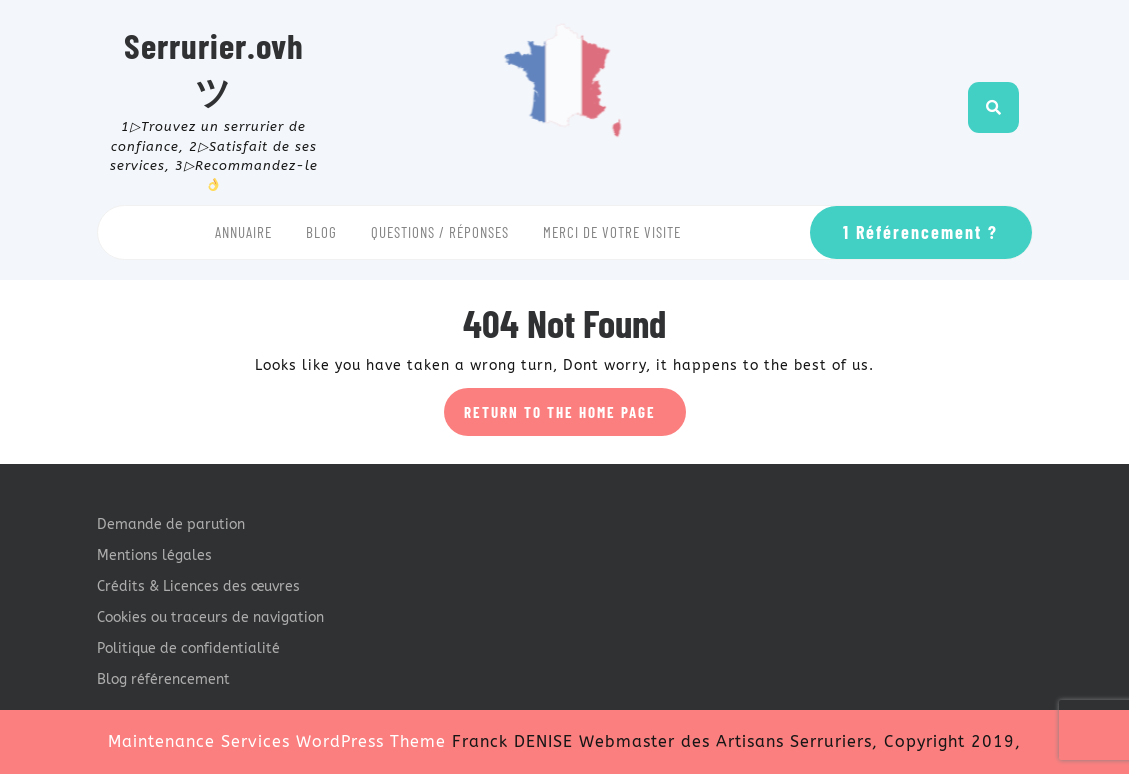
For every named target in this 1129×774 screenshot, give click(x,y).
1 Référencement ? (920, 232)
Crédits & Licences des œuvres (198, 586)
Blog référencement (163, 679)
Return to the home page (575, 418)
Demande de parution (171, 524)
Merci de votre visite (612, 232)
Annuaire (243, 232)
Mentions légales (154, 555)
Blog (321, 232)
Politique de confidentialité (188, 648)
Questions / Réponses (440, 232)
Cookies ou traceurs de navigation (210, 617)
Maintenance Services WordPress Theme (277, 741)
